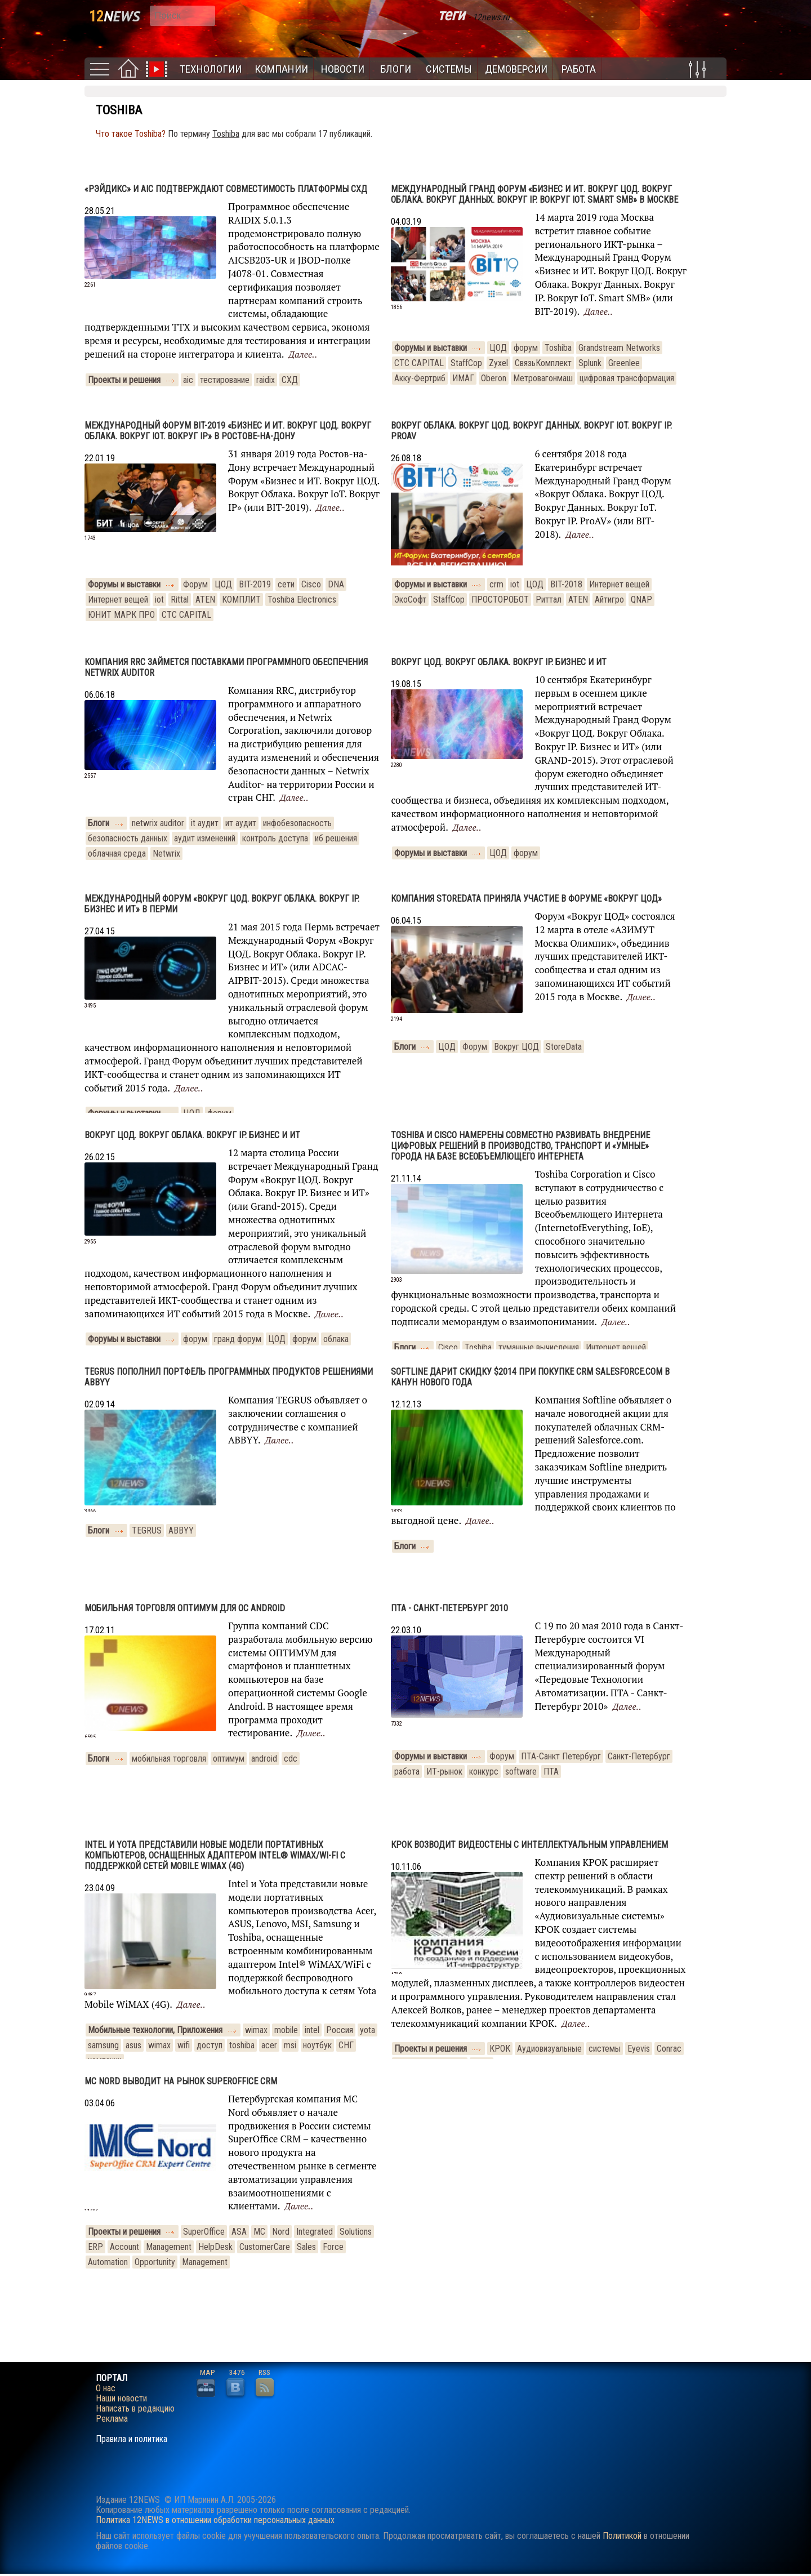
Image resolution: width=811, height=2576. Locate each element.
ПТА (551, 1771)
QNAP (641, 599)
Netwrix (166, 853)
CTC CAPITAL (419, 363)
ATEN (205, 599)
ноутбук (317, 2045)
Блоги (395, 69)
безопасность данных (127, 838)
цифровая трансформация (627, 378)
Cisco (311, 584)
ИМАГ (463, 378)
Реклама (112, 2419)
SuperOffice (204, 2231)
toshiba (242, 2045)
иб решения (336, 838)
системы (605, 2048)
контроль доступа (275, 838)
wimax (256, 2030)
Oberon (493, 378)
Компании (281, 69)
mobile (286, 2030)
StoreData (564, 1046)
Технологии (211, 69)
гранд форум (237, 1339)
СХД (290, 380)
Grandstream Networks (619, 347)
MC (259, 2231)
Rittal (180, 599)
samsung (103, 2045)
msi (290, 2045)
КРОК (499, 2048)
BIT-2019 (255, 584)
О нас (105, 2388)
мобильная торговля (169, 1758)
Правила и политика (131, 2439)
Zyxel (498, 363)
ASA (239, 2231)
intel (312, 2030)
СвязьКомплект (543, 363)
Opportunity (155, 2262)
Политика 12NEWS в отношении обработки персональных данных (215, 2520)
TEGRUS (147, 1530)
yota (367, 2030)
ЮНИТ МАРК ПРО (121, 614)
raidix (265, 380)
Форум (195, 584)
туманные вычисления (538, 1347)
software (521, 1771)
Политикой (622, 2535)
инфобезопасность (297, 823)
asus (133, 2045)
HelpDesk (215, 2246)
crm (496, 584)
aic (188, 380)
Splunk (589, 363)
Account (124, 2246)
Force (333, 2246)
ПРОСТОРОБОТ (500, 599)
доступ (209, 2045)
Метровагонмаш (543, 378)
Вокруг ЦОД (516, 1046)
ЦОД (498, 347)
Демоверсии (516, 69)
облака (336, 1339)
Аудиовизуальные (549, 2048)
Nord (280, 2231)
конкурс (483, 1771)
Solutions (356, 2231)
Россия (339, 2030)
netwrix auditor (158, 823)
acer (269, 2045)
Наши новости (121, 2399)
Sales (306, 2246)
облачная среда (117, 853)
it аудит (205, 823)
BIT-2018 (566, 584)
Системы (449, 69)
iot (159, 599)
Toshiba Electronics (302, 599)
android (264, 1758)
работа (407, 1771)
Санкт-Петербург (639, 1756)
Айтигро (609, 599)
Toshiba (558, 347)
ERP (95, 2246)
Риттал (549, 599)
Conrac (669, 2048)
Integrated (314, 2231)
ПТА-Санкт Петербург (561, 1756)
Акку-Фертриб (419, 378)
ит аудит (240, 823)
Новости (342, 69)
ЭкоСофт (410, 599)
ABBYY (181, 1530)
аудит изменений (204, 838)
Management (168, 2246)
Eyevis (638, 2048)
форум (526, 347)
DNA (336, 584)
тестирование (224, 380)
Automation (108, 2262)
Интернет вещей (118, 599)
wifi (183, 2045)
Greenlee (624, 363)
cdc (290, 1758)
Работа (579, 69)
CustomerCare (264, 2246)
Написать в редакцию (135, 2409)
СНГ (346, 2045)
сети (286, 584)
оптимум (228, 1758)
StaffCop (466, 363)
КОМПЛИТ (241, 599)
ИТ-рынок (444, 1771)
